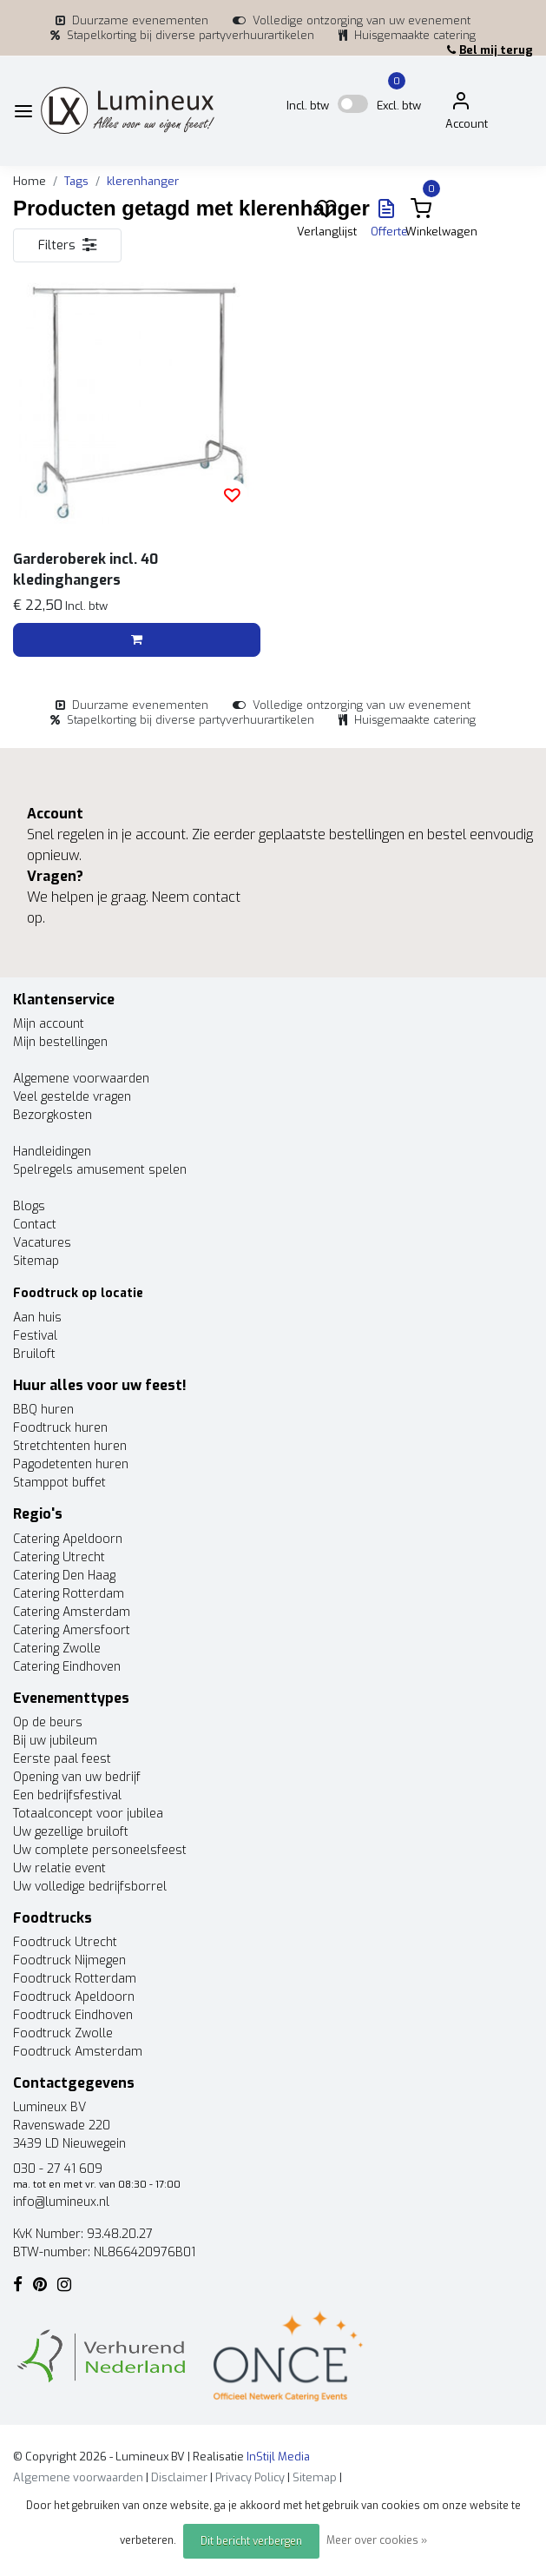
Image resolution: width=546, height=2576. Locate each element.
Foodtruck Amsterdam (77, 2051)
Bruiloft (34, 1354)
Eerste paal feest (62, 1759)
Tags (76, 181)
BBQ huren (43, 1409)
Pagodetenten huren (70, 1464)
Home (29, 181)
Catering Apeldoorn (67, 1539)
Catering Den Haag (64, 1575)
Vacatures (42, 1243)
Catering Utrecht (59, 1557)
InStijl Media (277, 2456)
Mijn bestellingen (60, 1042)
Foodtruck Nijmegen (69, 1960)
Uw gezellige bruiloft (70, 1832)
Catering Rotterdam (68, 1594)
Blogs (29, 1206)
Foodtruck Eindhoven (73, 2015)
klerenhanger (143, 181)
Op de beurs (47, 1722)
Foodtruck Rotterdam (74, 1978)
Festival (35, 1336)
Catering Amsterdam (71, 1612)
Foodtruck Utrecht (65, 1942)
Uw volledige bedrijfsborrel (90, 1886)
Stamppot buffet (59, 1482)
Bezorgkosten (52, 1115)
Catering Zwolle (57, 1648)
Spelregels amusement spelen (100, 1170)
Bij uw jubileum (55, 1740)
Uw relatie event (59, 1868)
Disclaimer (179, 2477)
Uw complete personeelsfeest (100, 1850)
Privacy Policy (250, 2477)
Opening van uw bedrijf (77, 1777)
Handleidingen (52, 1151)
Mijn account (48, 1024)
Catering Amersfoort (71, 1630)
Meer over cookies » (376, 2540)
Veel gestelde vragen (72, 1097)
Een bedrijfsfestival (67, 1795)
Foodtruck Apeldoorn (74, 1997)
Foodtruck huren (60, 1428)
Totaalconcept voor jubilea (88, 1813)
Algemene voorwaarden (81, 1078)
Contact (34, 1224)
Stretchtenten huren (70, 1446)
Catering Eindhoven (67, 1667)
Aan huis (37, 1317)
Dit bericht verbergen (251, 2541)
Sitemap (36, 1261)
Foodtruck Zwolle (63, 2033)
